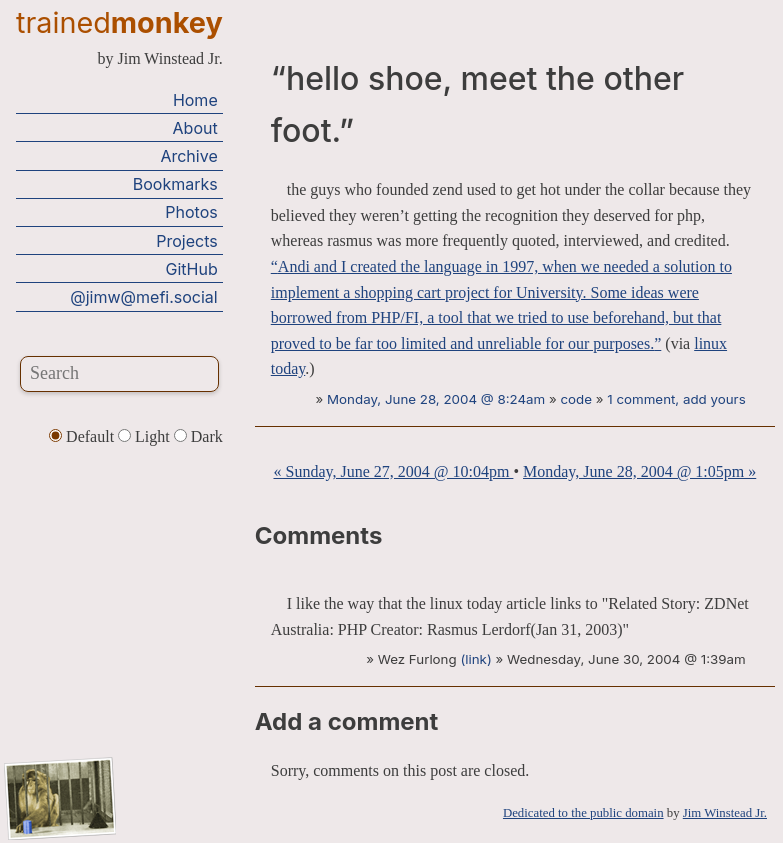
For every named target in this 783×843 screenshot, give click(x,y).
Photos (191, 212)
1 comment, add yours (676, 399)
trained (119, 22)
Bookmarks (175, 184)
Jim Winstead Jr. (725, 813)
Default (83, 436)
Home (195, 100)
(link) (475, 659)
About (195, 128)
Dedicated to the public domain (583, 813)
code (576, 399)
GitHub (192, 269)
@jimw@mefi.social (143, 297)
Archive (188, 156)
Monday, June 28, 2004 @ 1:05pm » (639, 471)
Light (146, 436)
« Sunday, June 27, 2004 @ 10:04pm (393, 471)
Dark (198, 436)
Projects (186, 241)
